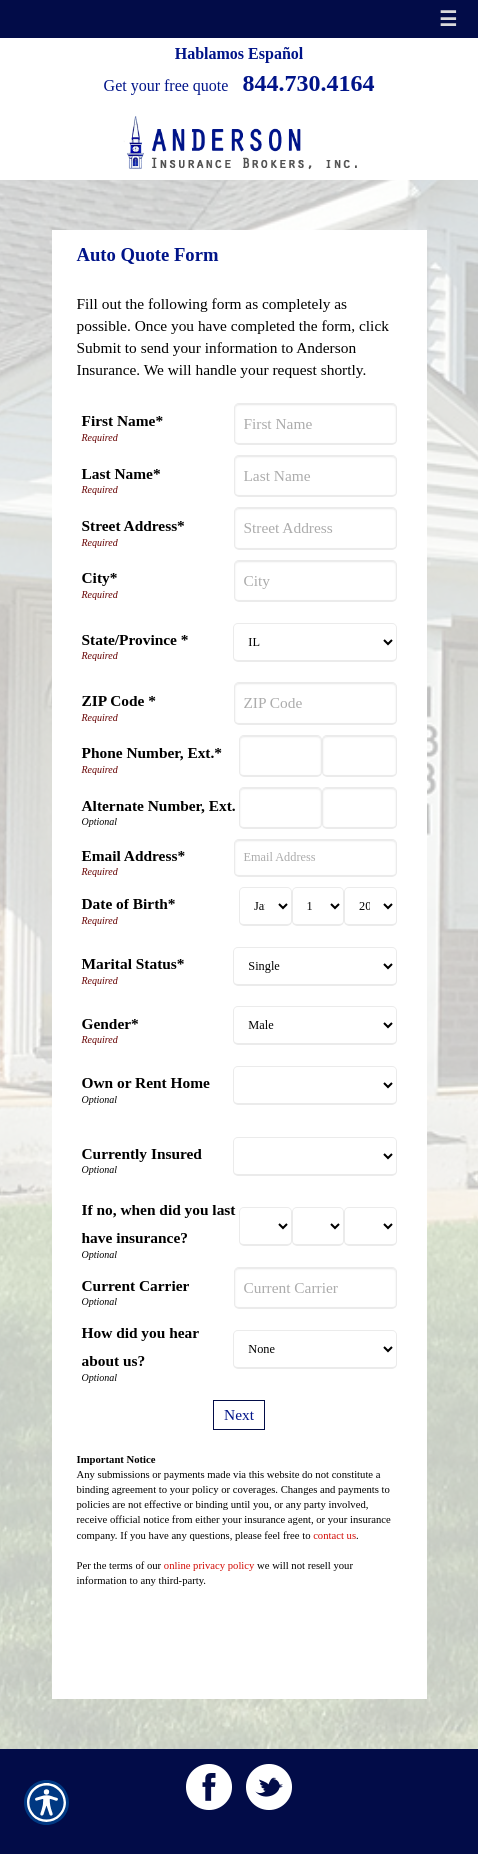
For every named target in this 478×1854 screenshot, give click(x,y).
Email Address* (134, 855)
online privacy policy (209, 1565)
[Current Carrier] (315, 1288)
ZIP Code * (119, 700)
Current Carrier (136, 1285)
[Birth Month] (265, 906)
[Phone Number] (280, 756)
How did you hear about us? (140, 1346)
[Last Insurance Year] (370, 1226)
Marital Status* (133, 963)
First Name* (123, 420)
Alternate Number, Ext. (159, 805)
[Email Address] (315, 858)
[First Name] (315, 424)
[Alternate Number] (280, 808)
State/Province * (135, 639)
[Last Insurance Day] (318, 1226)
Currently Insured (142, 1153)
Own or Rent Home (146, 1082)
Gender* (110, 1023)
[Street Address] (315, 528)
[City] (315, 581)
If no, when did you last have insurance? (159, 1223)
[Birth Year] (370, 906)
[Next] (239, 1415)
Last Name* (121, 473)
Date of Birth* (129, 903)
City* (100, 577)
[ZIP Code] (315, 703)
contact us (334, 1535)
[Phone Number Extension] (359, 756)
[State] (314, 642)
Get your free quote (166, 85)
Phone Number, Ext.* (152, 752)
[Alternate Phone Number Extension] (359, 808)
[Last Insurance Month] (265, 1226)
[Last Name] (315, 476)
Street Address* (133, 525)
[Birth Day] (318, 906)
